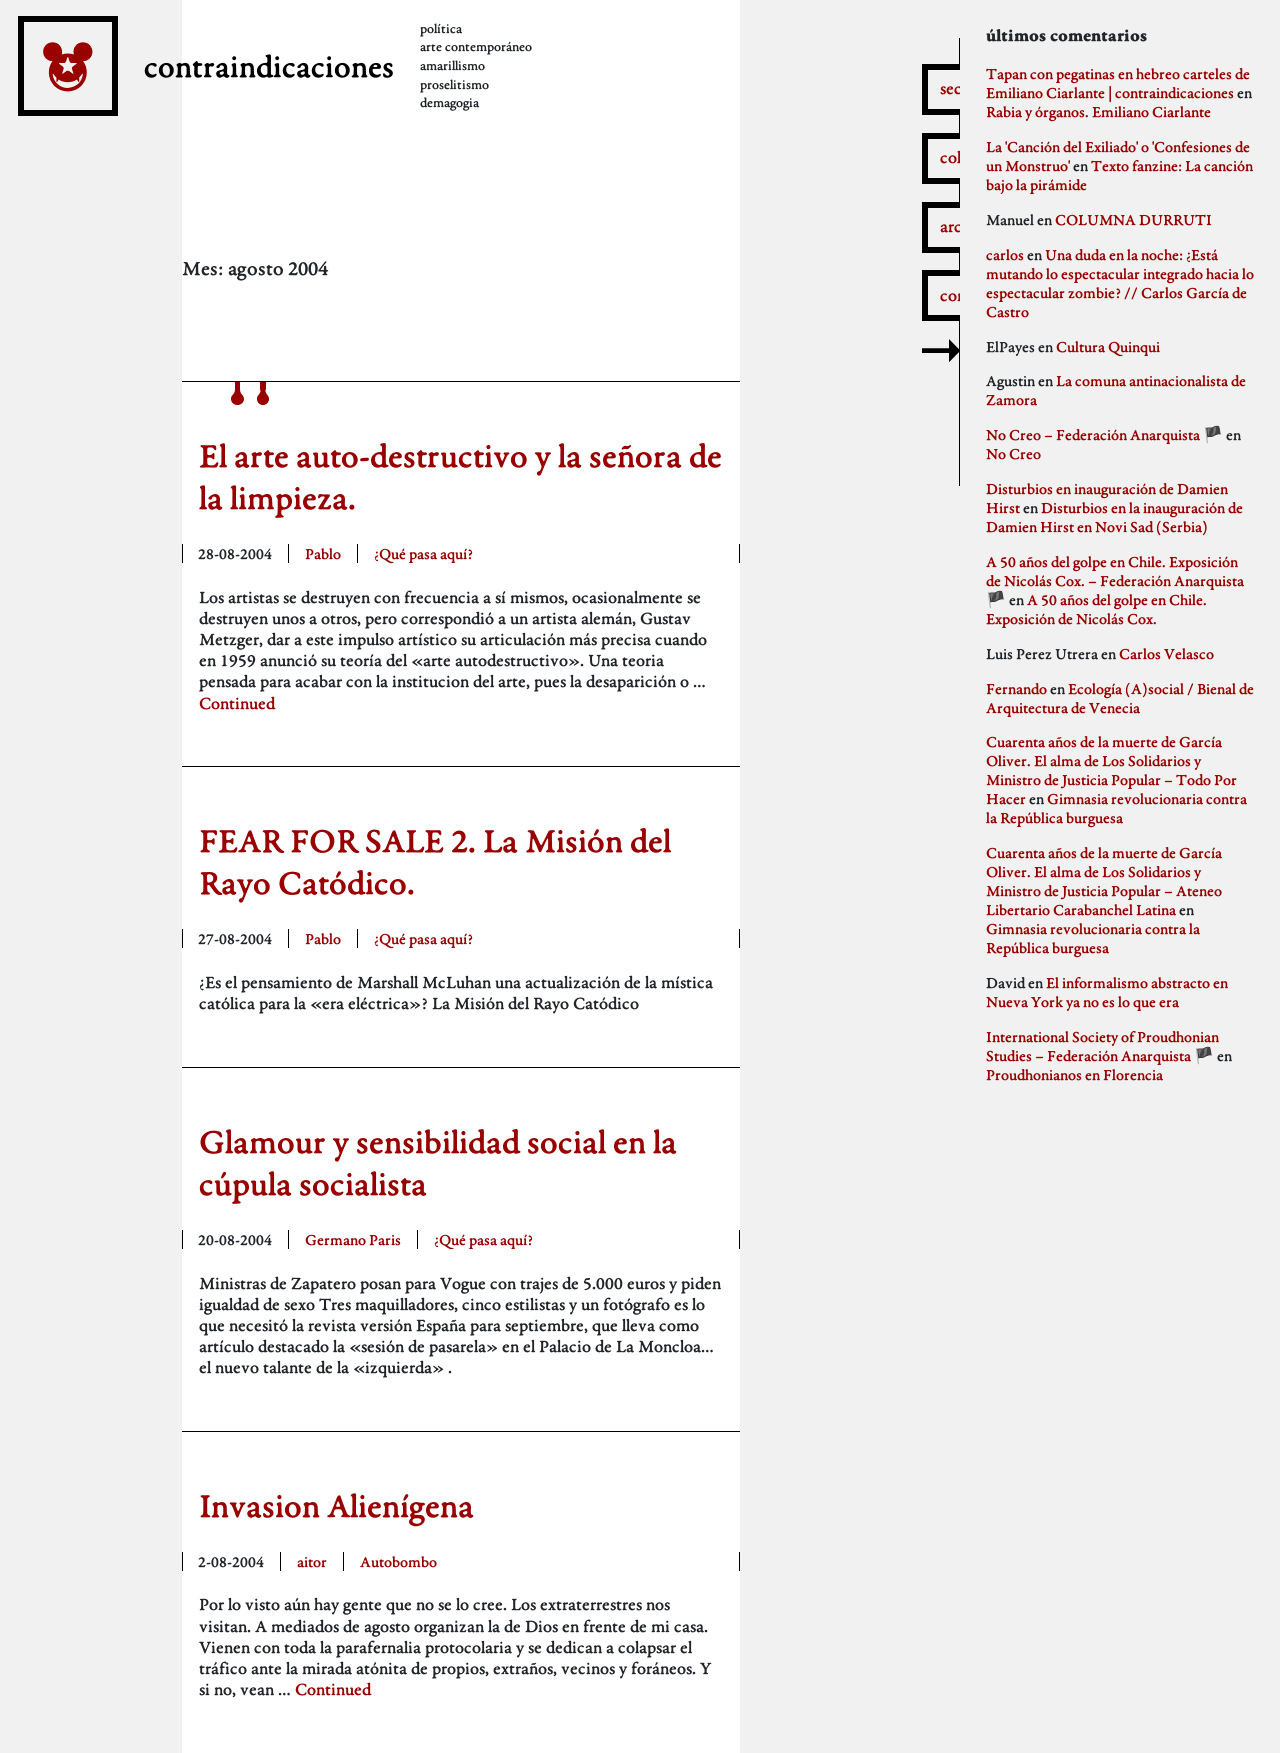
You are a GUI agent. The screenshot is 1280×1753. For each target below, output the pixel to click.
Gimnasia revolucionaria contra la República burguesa (1116, 808)
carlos (1005, 254)
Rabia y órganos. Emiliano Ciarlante (1098, 111)
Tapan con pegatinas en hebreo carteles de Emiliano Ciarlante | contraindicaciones (1118, 83)
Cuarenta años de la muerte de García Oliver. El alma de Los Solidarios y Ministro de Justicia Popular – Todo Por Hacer (1111, 770)
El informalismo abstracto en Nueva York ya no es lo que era (1107, 992)
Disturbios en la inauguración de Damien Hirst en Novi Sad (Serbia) (1114, 517)
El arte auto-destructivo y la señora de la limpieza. (460, 476)
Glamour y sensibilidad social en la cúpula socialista (438, 1162)
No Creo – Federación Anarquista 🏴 (1104, 434)
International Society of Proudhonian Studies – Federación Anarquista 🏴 (1102, 1046)
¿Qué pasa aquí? (423, 553)
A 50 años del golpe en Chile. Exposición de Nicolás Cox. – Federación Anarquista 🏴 (1115, 580)
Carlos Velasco (1166, 653)
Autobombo (398, 1561)
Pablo (323, 553)
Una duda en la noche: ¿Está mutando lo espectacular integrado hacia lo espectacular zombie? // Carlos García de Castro (1120, 283)
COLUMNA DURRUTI (1133, 219)
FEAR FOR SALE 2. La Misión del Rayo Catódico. (435, 861)
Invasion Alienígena (336, 1505)
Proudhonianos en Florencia (1074, 1074)
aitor (312, 1561)
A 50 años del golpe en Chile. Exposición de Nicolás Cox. (1096, 609)
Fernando (1016, 688)
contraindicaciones (304, 80)
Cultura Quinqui (1108, 346)
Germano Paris (353, 1239)
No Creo (1013, 453)
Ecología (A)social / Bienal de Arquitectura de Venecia (1120, 698)
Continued (237, 703)
